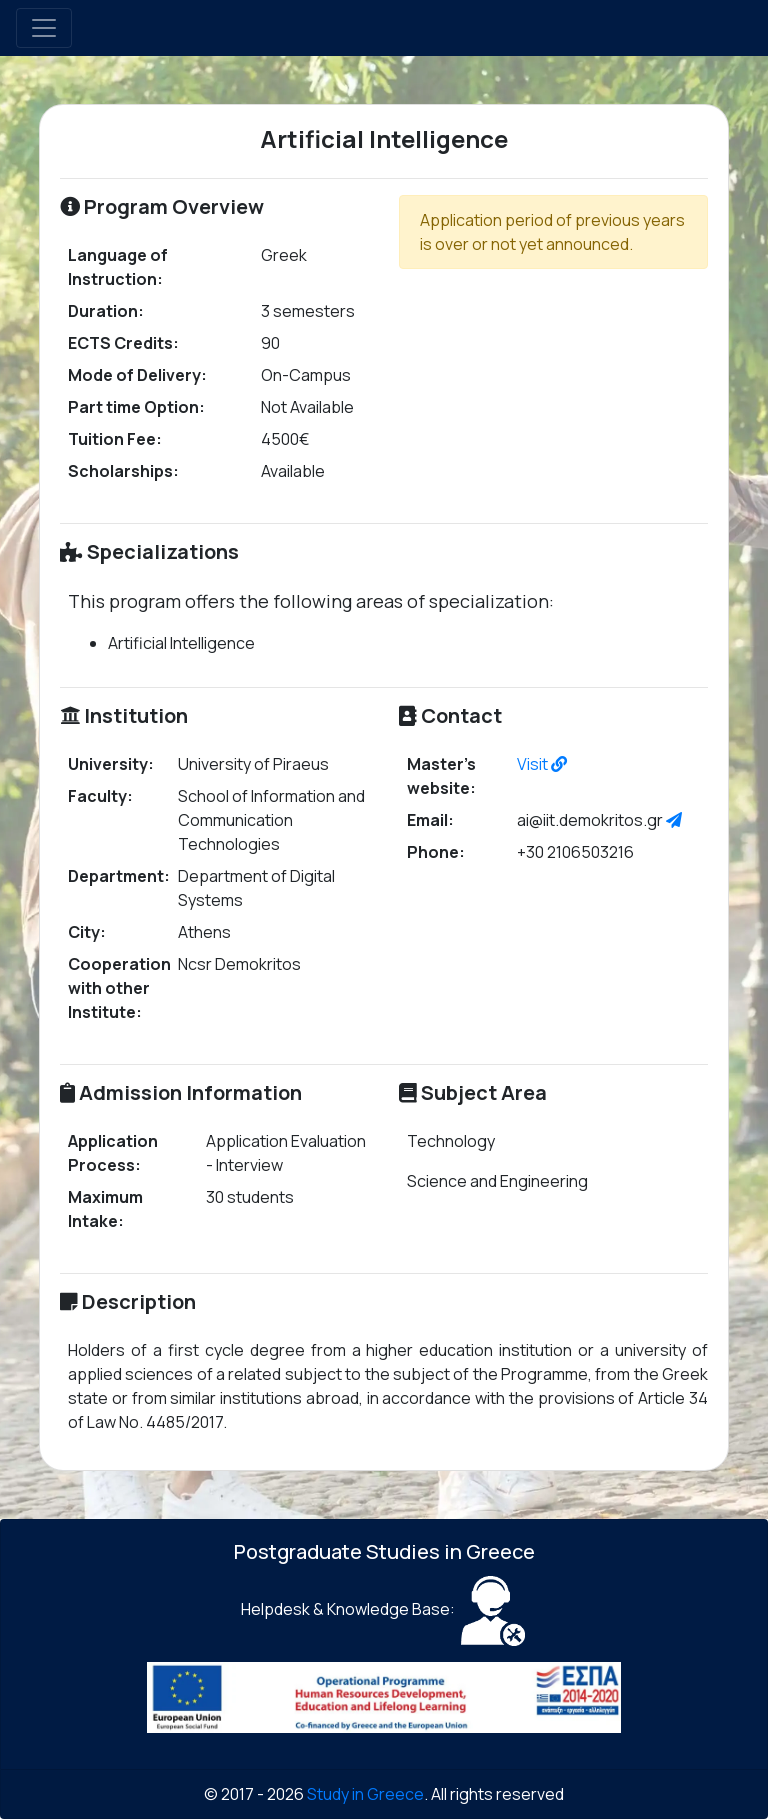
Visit (542, 764)
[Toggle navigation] (44, 28)
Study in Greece (365, 1794)
